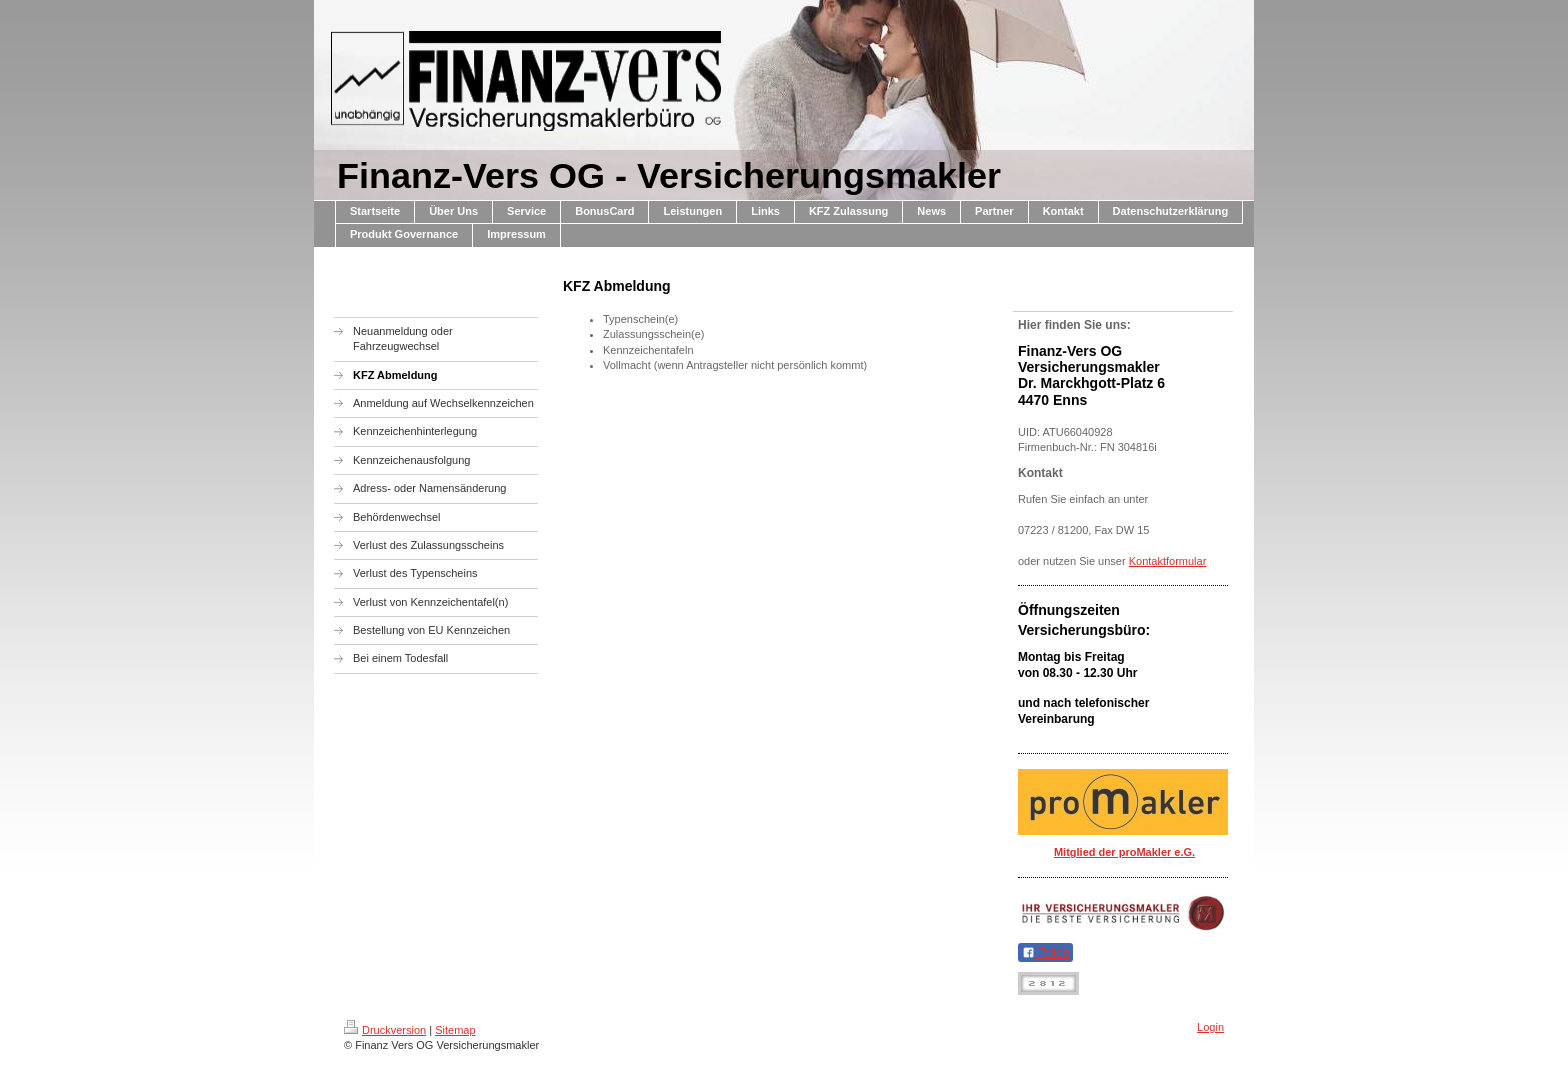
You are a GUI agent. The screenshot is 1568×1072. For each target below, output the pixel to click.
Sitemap (455, 1030)
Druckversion (385, 1030)
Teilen (1045, 953)
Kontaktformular (1168, 561)
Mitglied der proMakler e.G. (1124, 852)
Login (1210, 1027)
